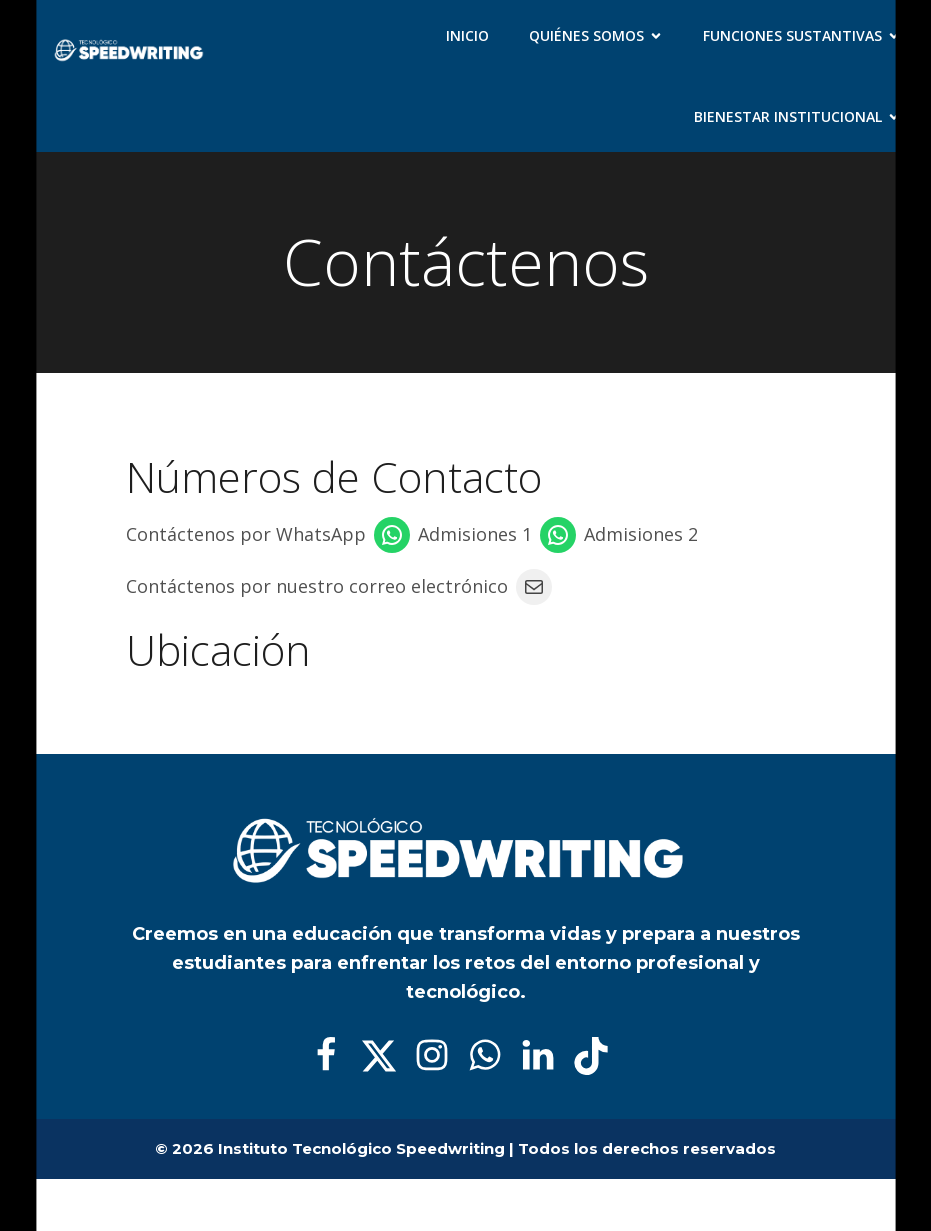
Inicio (467, 35)
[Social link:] (333, 1056)
